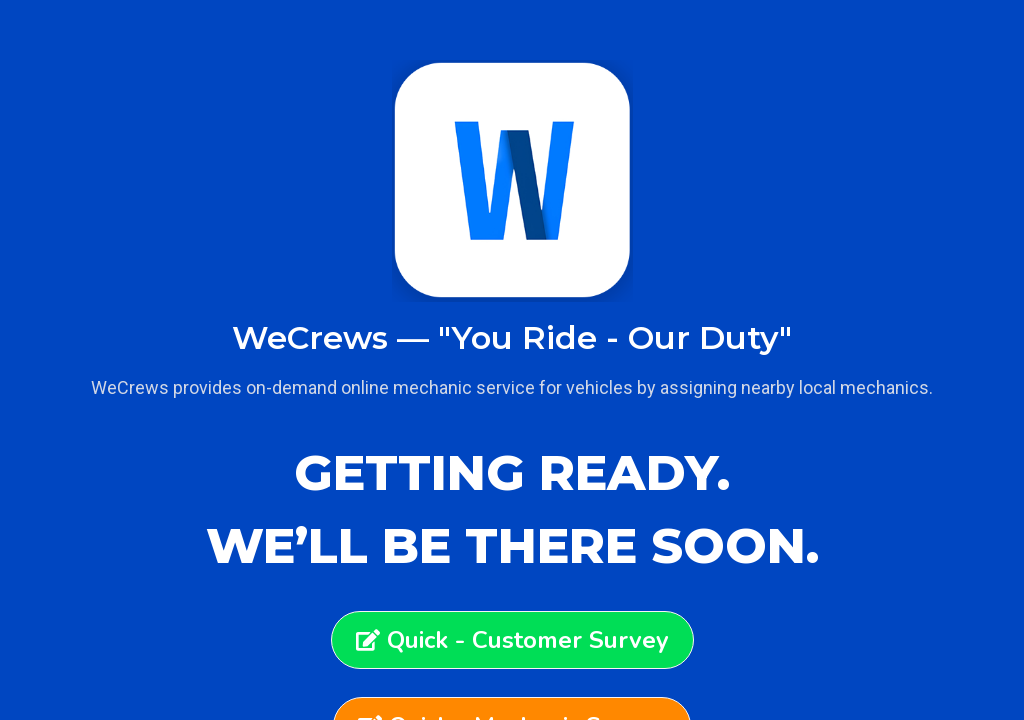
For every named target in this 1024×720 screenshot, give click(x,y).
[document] (512, 360)
